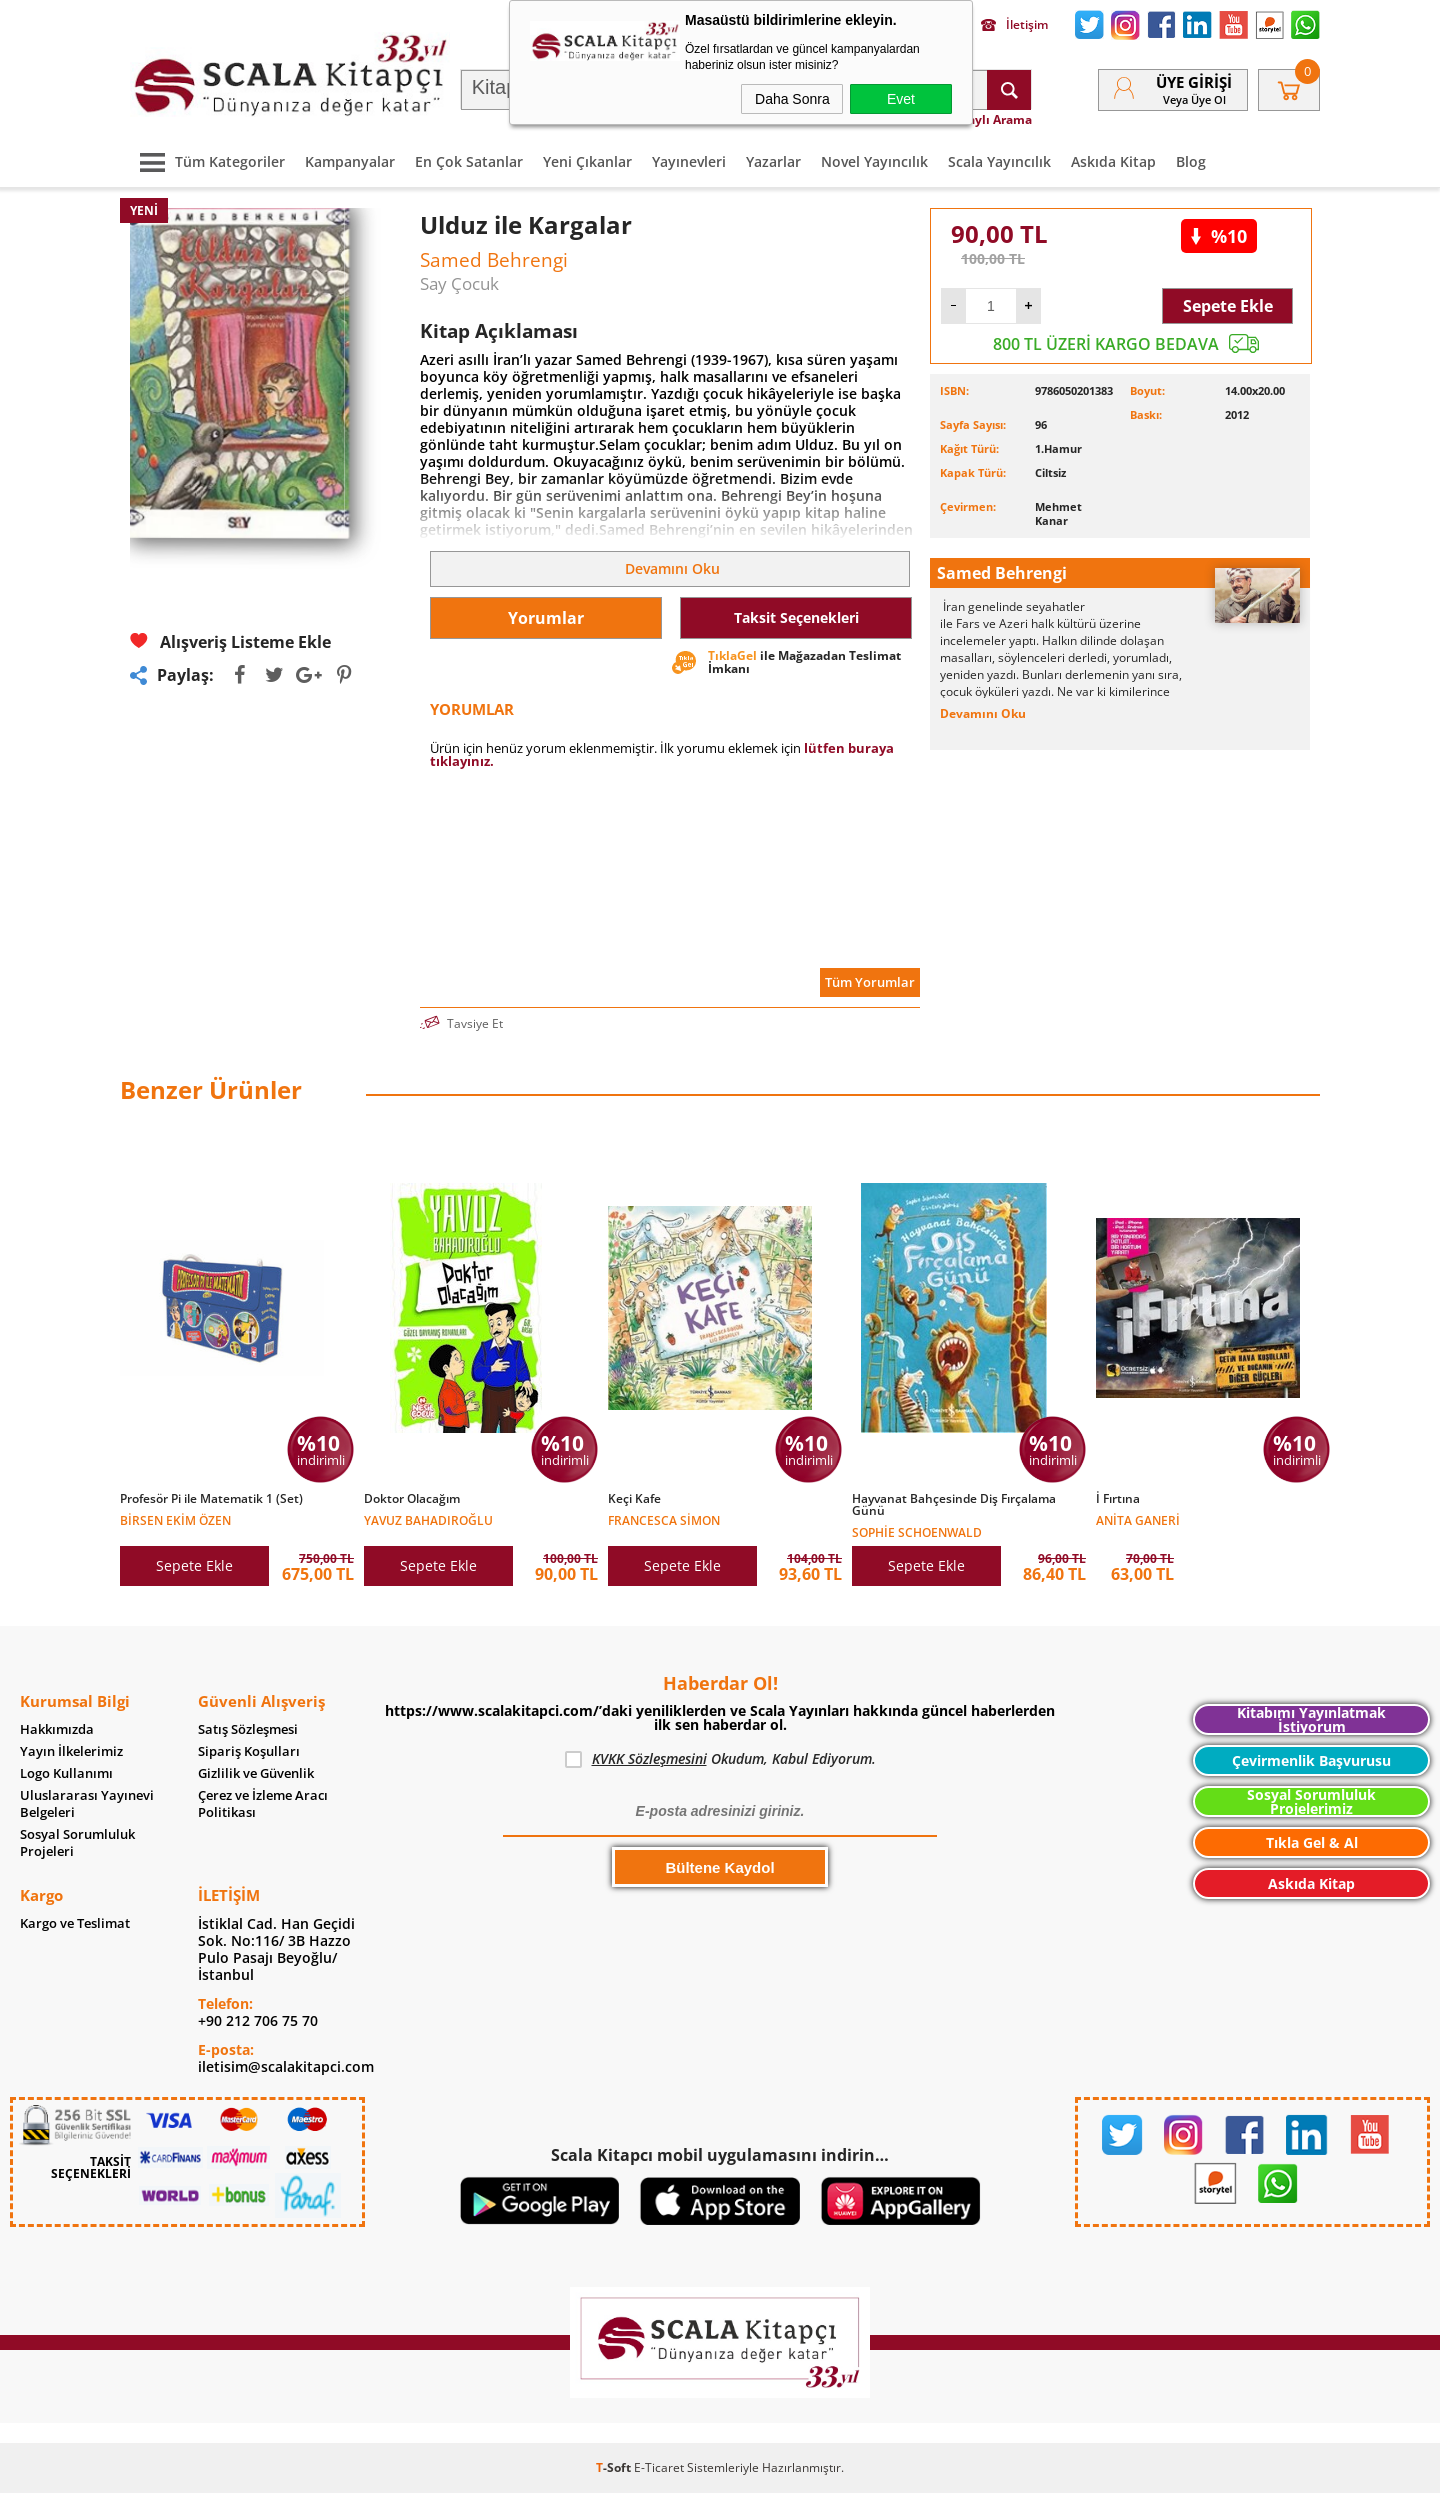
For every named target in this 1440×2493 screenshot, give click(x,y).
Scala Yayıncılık (999, 161)
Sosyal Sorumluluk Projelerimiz (1311, 1801)
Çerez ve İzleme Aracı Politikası (263, 1804)
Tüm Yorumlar (870, 982)
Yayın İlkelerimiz (71, 1751)
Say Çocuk (459, 283)
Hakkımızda (57, 1729)
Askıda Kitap (1113, 161)
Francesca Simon (664, 1519)
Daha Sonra (792, 99)
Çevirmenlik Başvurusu (1311, 1760)
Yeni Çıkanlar (587, 161)
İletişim (1014, 25)
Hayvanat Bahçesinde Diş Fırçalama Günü (954, 1505)
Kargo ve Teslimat (75, 1923)
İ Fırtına (1118, 1499)
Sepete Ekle (1228, 306)
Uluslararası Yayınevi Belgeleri (87, 1804)
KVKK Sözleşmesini (649, 1758)
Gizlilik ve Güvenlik (256, 1773)
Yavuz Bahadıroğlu (428, 1519)
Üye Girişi (1194, 82)
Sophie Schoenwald (917, 1531)
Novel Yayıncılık (874, 161)
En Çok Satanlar (469, 161)
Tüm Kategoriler (207, 161)
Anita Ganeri (1138, 1519)
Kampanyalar (350, 161)
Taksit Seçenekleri (796, 617)
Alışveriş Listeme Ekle (230, 641)
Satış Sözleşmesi (248, 1729)
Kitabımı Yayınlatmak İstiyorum (1311, 1719)
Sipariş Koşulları (249, 1751)
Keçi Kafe (634, 1499)
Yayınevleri (689, 161)
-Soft (615, 2467)
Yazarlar (773, 161)
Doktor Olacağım (412, 1499)
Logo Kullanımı (66, 1773)
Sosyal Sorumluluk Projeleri (77, 1843)
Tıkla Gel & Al (1312, 1842)
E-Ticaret (659, 2467)
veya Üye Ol (1194, 99)
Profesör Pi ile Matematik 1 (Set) (211, 1499)
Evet (901, 99)
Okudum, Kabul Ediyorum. (720, 1759)
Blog (1191, 161)
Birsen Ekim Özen (175, 1519)
